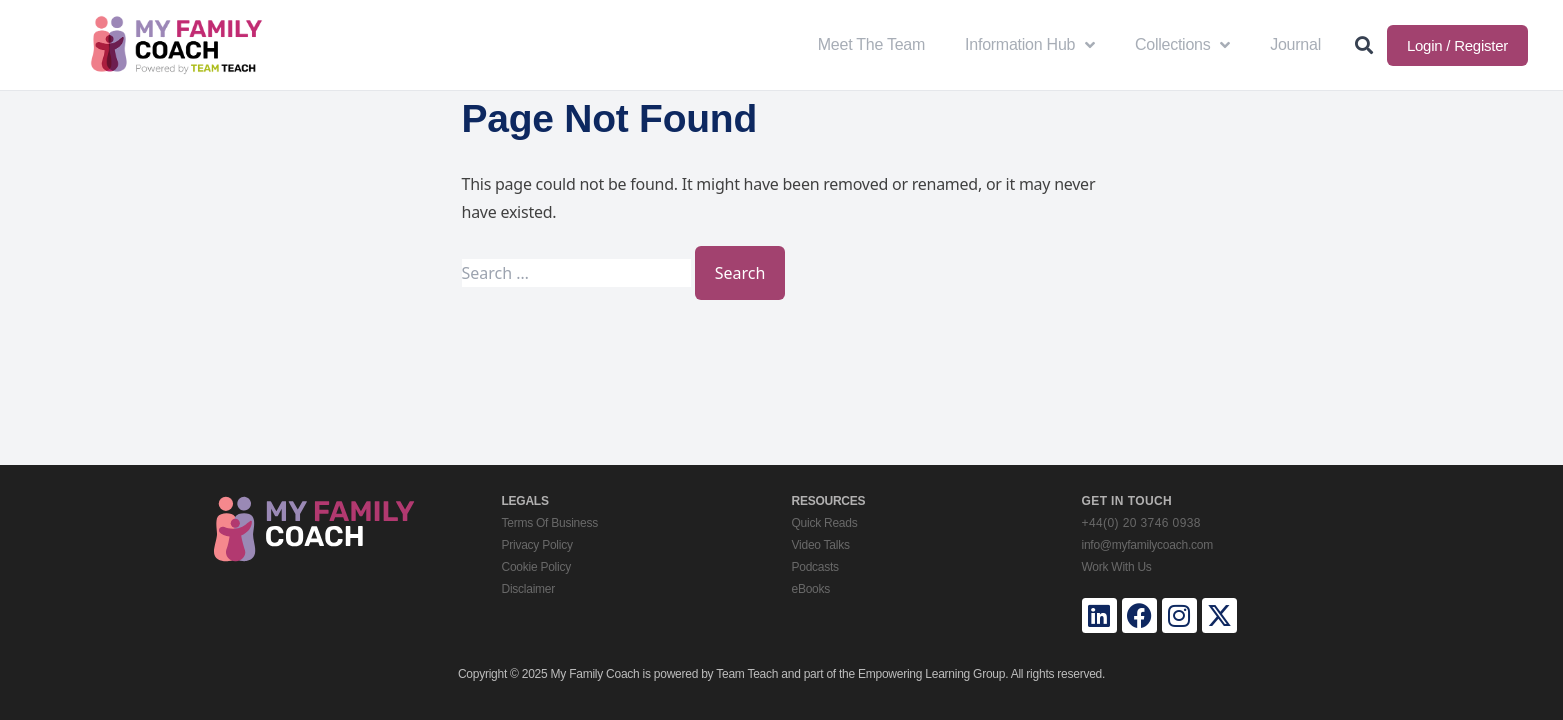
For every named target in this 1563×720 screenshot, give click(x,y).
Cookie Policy (536, 567)
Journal (1295, 44)
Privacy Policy (537, 545)
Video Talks (821, 545)
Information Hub (1030, 45)
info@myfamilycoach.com (1147, 545)
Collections (1182, 45)
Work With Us (1117, 567)
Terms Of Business (550, 523)
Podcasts (815, 567)
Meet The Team (871, 44)
